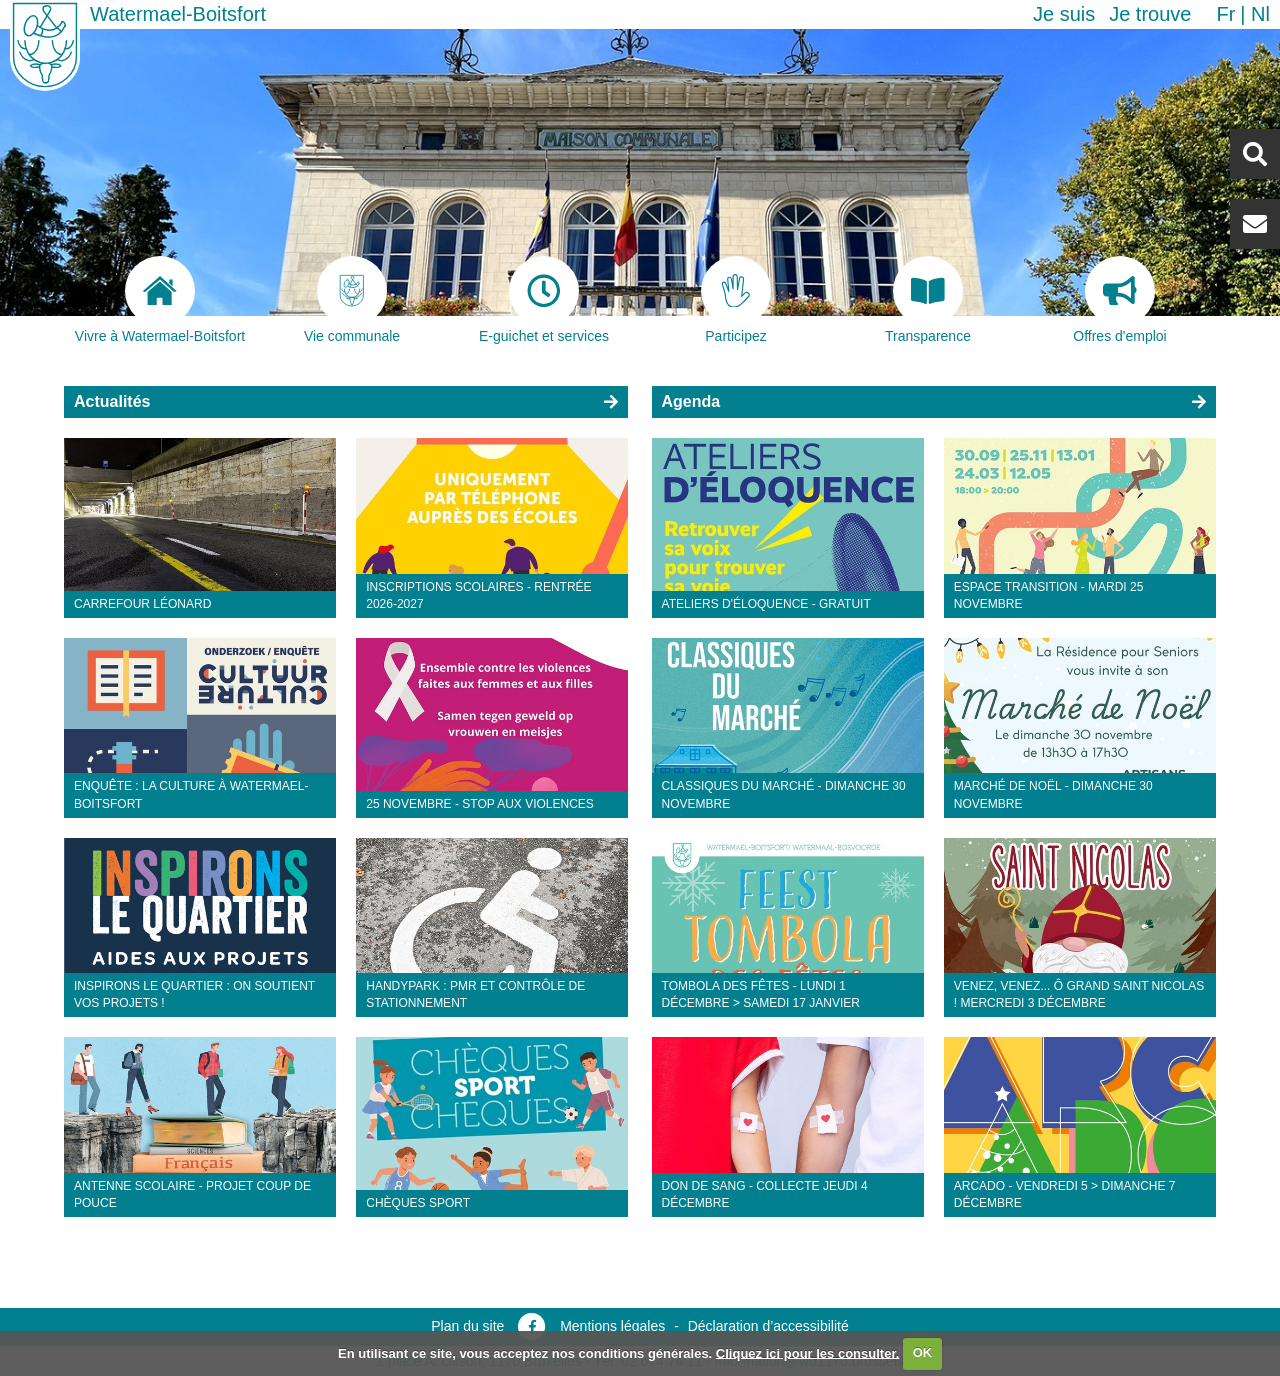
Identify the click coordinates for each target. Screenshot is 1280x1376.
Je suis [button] (1064, 14)
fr (1225, 14)
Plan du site (467, 1326)
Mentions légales (612, 1326)
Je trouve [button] (1150, 14)
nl (1260, 14)
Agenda (691, 401)
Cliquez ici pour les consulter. (808, 1352)
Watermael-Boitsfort (178, 14)
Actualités (112, 401)
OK (923, 1352)
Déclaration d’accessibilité (768, 1326)
